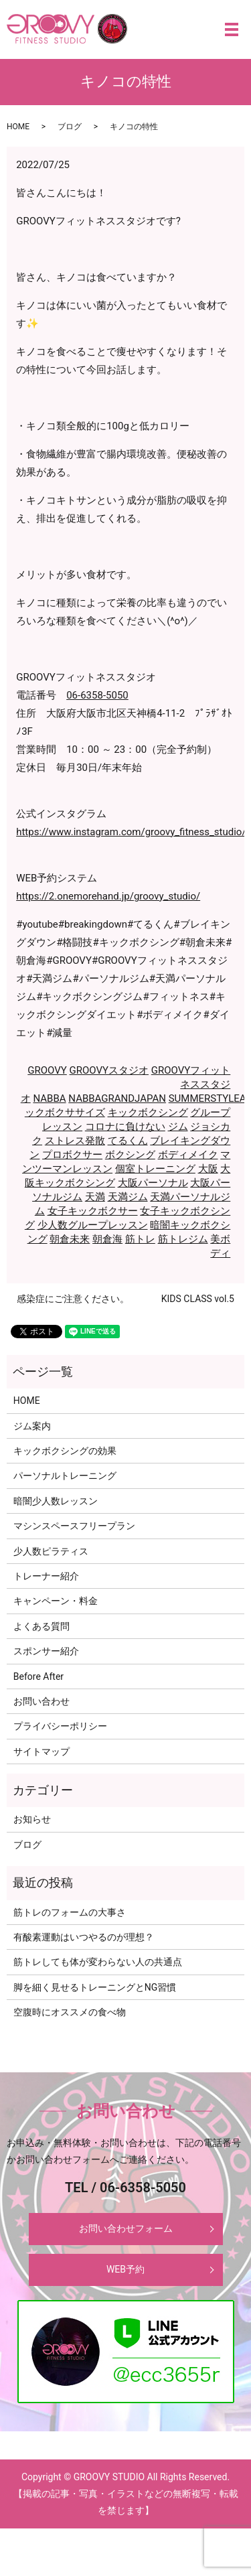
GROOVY (47, 1070)
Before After (38, 1676)
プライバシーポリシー (60, 1726)
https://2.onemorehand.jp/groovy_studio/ (108, 896)
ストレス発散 (75, 1141)
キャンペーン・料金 (55, 1600)
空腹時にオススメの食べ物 (69, 2012)
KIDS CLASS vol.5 (197, 1298)
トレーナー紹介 (46, 1576)
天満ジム (128, 1197)
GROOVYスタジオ (109, 1070)
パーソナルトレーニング (64, 1475)
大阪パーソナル (153, 1183)
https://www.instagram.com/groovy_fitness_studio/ (131, 832)
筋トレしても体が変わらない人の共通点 (97, 1961)
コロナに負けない (125, 1127)
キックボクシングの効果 (64, 1450)
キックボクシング (148, 1112)
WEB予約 (125, 2269)
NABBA (49, 1098)
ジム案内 (32, 1426)
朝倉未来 (70, 1239)
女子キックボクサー (93, 1211)
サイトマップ (41, 1751)
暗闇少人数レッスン (55, 1501)
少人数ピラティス (50, 1551)
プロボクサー (72, 1155)
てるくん (128, 1141)
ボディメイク (188, 1155)
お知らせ (32, 1819)
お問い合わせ (41, 1701)
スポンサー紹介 (46, 1651)
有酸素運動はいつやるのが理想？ (83, 1937)
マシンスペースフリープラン (74, 1525)
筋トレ (140, 1239)
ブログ (70, 126)
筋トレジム (183, 1239)
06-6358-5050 (97, 695)
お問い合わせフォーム (126, 2228)
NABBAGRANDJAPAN (117, 1098)
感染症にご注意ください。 (73, 1298)
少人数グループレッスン (92, 1225)
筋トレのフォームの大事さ (69, 1912)
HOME (18, 126)
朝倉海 (107, 1239)
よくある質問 (41, 1626)
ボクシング (130, 1155)
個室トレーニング (155, 1169)
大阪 (208, 1169)
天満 (95, 1197)
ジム (178, 1127)
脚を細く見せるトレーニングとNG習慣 (95, 1987)
